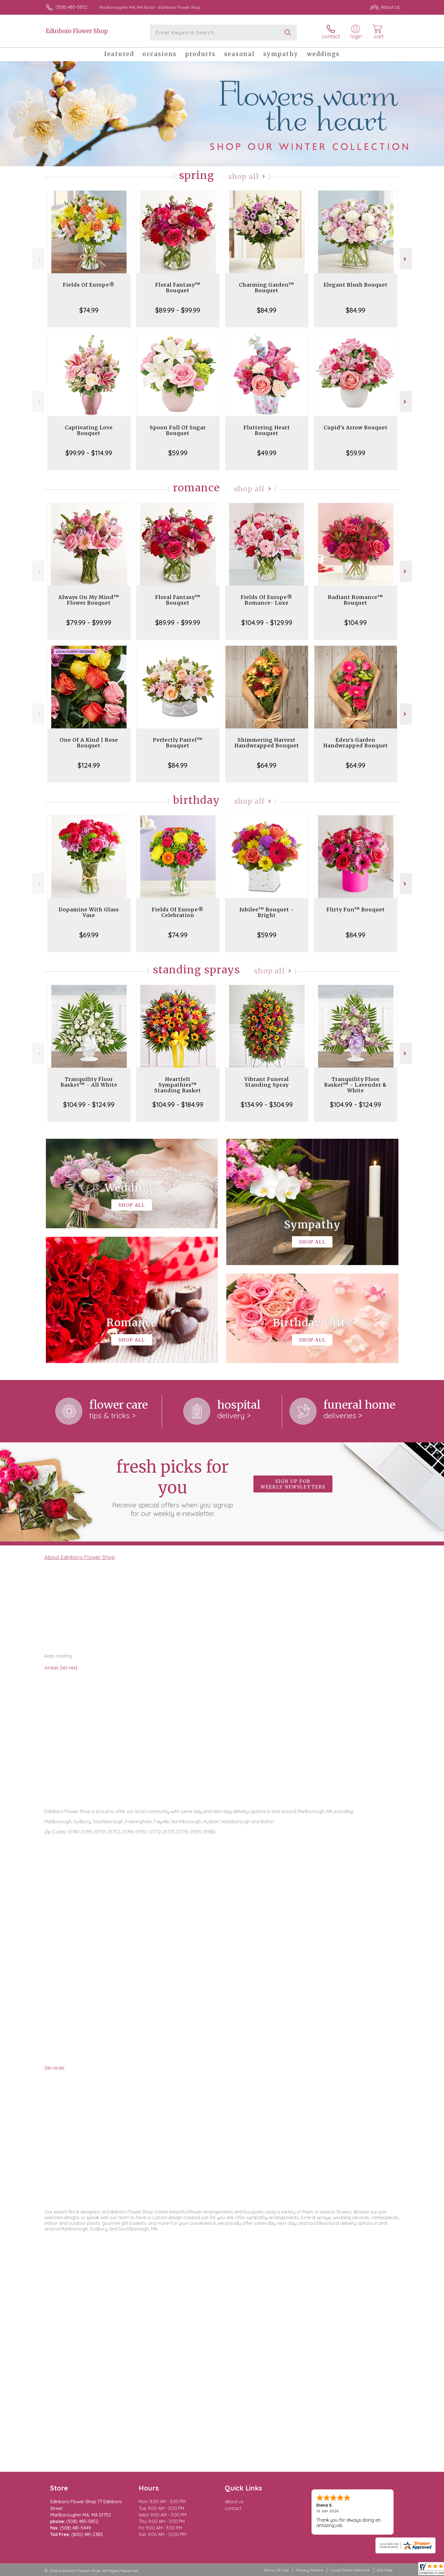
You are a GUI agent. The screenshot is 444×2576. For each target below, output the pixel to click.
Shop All (244, 176)
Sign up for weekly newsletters (293, 1484)
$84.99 (266, 310)
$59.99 (177, 453)
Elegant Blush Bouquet (356, 285)
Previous (38, 259)
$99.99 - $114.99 (88, 453)
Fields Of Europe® (89, 285)
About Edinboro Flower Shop (79, 1557)
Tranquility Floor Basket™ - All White (89, 1082)
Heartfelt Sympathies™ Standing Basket (177, 1085)
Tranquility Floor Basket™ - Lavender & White (355, 1085)
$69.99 (89, 935)
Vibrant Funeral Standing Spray (266, 1082)
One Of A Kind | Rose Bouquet (89, 743)
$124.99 (89, 765)
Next (406, 259)
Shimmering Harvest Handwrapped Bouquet (266, 743)
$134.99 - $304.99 (267, 1104)
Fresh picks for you (172, 1487)
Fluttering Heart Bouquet (267, 430)
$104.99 (355, 622)
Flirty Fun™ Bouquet (355, 909)
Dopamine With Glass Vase (89, 912)
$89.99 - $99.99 (177, 310)
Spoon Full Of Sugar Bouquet (178, 430)
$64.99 (266, 765)
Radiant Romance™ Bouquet (355, 600)
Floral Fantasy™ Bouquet (177, 288)
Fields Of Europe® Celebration (178, 912)
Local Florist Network (350, 2570)
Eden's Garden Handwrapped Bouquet (355, 743)
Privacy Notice (309, 2570)
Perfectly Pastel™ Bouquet (177, 743)
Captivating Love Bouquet (89, 430)
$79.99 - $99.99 (88, 622)
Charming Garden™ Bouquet (266, 288)
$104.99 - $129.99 (266, 622)
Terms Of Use (276, 2570)
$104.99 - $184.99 (177, 1104)
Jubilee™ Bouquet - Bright (267, 912)
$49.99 (266, 453)
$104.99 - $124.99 (88, 1104)
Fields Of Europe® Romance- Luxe (267, 600)
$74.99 (89, 310)
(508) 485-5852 (71, 7)
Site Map (385, 2570)
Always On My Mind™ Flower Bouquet (88, 600)
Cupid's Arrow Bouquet (356, 427)
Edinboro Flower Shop (77, 31)
